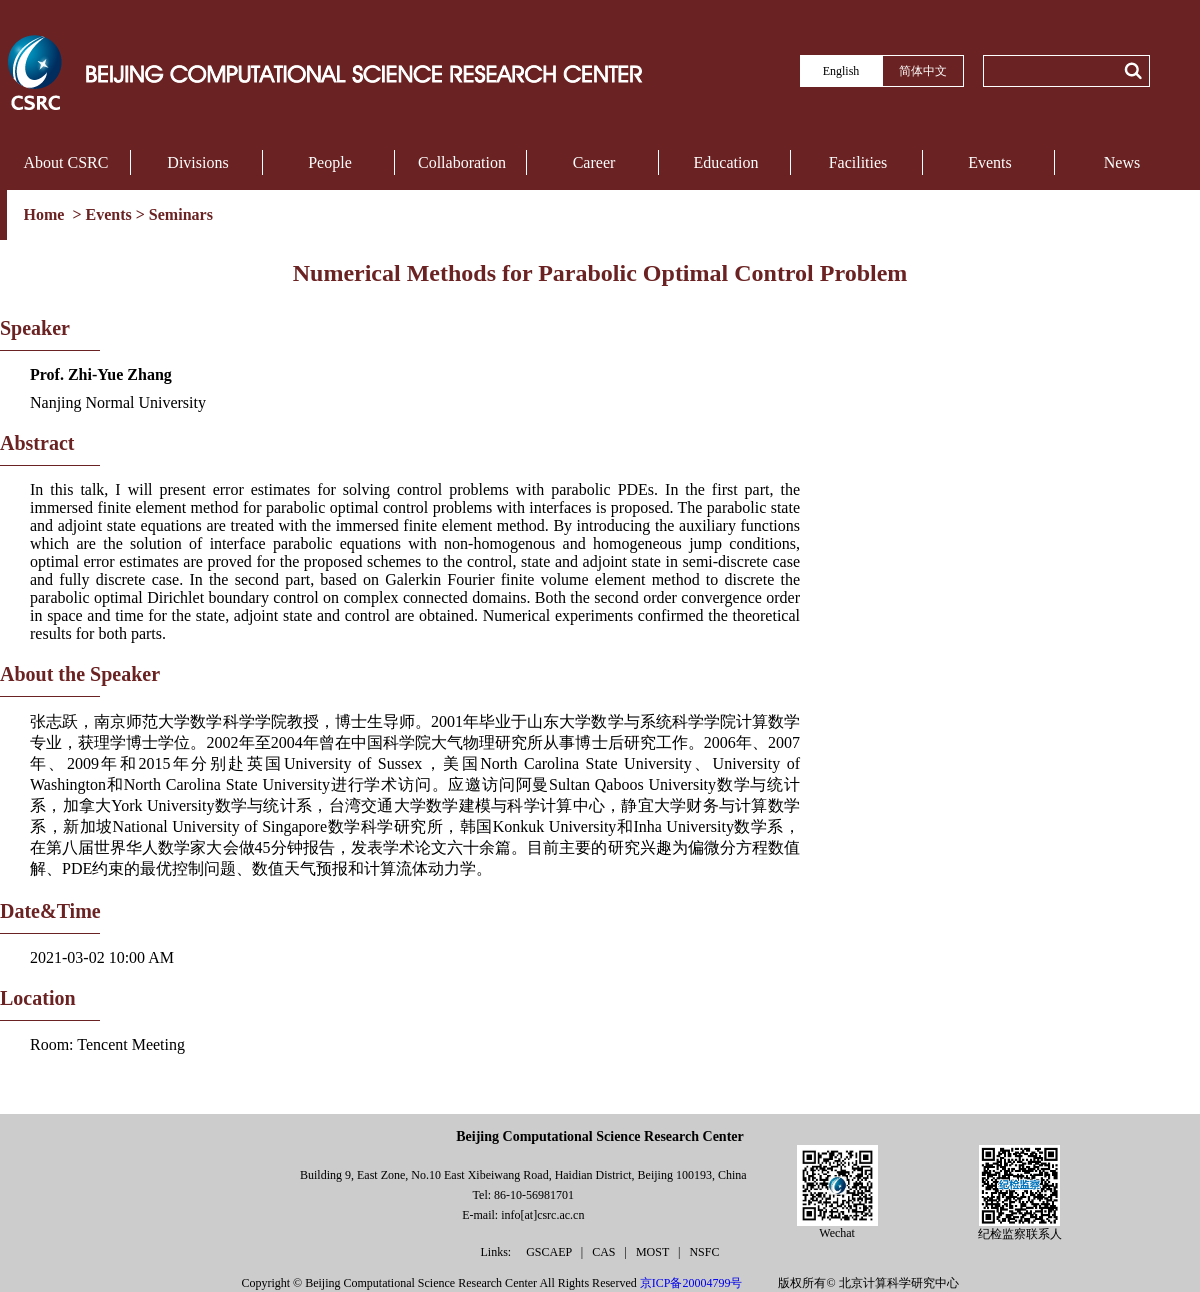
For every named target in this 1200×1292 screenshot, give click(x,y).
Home (46, 214)
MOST (654, 1252)
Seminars (181, 214)
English (841, 71)
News (1122, 162)
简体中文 (923, 71)
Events (990, 162)
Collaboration (462, 162)
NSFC (704, 1252)
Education (726, 162)
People (330, 162)
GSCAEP (550, 1252)
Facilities (858, 162)
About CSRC (66, 162)
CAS (605, 1252)
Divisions (197, 162)
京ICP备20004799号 (691, 1283)
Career (594, 162)
